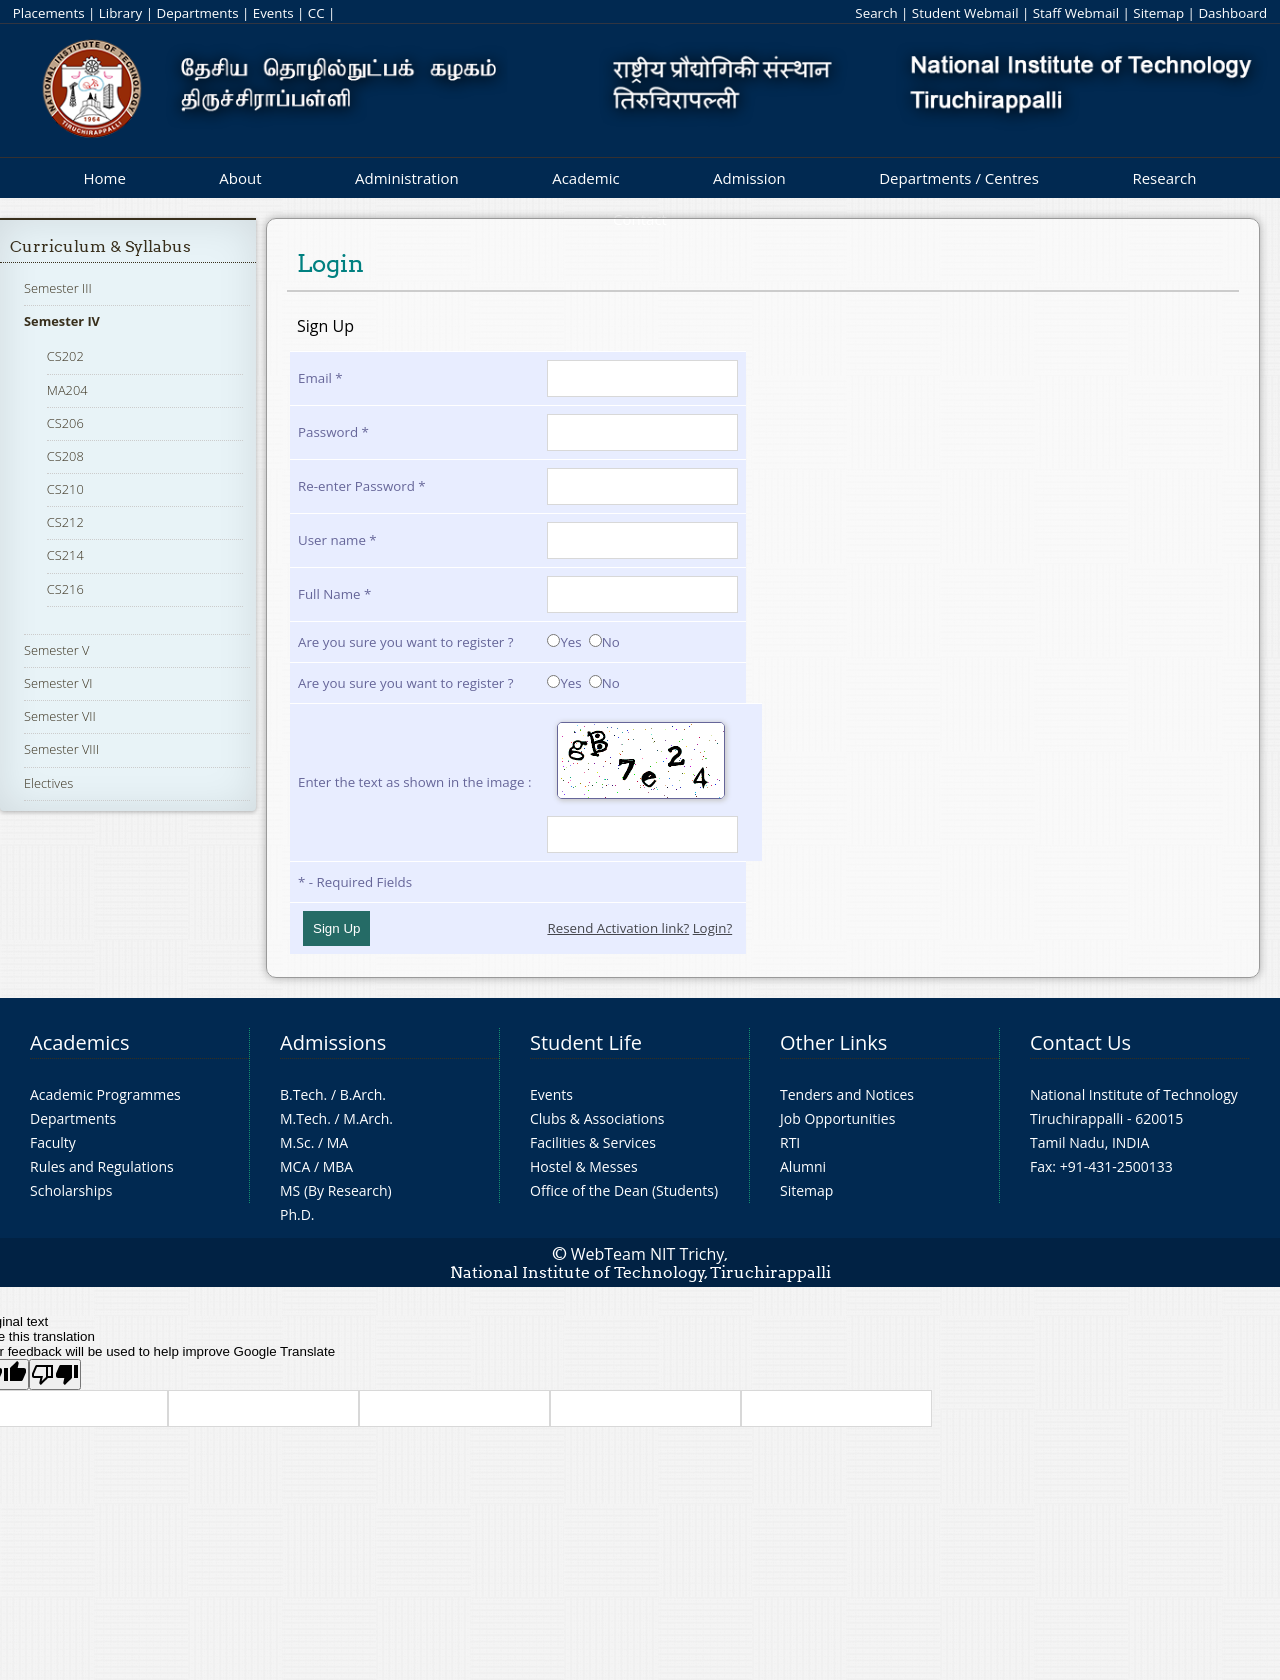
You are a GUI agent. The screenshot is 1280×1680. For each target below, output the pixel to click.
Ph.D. (297, 1214)
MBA (338, 1166)
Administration (407, 178)
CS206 (65, 423)
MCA (295, 1166)
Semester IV (62, 321)
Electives (48, 783)
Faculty (53, 1142)
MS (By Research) (336, 1190)
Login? (713, 928)
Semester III (58, 288)
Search (876, 13)
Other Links (833, 1042)
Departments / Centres (959, 178)
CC (316, 13)
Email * (320, 378)
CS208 (65, 456)
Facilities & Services (593, 1142)
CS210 (65, 489)
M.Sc (295, 1142)
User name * (337, 540)
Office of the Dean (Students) (624, 1190)
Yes (564, 642)
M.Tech (303, 1118)
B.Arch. (363, 1094)
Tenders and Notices (847, 1094)
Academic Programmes (105, 1094)
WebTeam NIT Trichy (648, 1254)
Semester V (56, 650)
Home (104, 178)
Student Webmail (965, 13)
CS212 (65, 522)
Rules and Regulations (102, 1166)
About (240, 178)
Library (120, 13)
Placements (49, 13)
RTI (790, 1142)
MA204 (67, 390)
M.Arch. (368, 1118)
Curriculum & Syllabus (100, 246)
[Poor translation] (55, 1374)
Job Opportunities (837, 1118)
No (604, 642)
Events (273, 13)
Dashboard (1232, 13)
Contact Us (1080, 1042)
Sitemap (1158, 13)
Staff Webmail (1076, 13)
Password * (333, 432)
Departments (198, 13)
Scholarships (71, 1190)
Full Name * (334, 594)
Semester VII (60, 716)
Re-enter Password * (362, 486)
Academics (79, 1042)
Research (1164, 178)
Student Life (586, 1042)
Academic (585, 178)
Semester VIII (61, 749)
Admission (749, 178)
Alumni (803, 1166)
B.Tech (302, 1094)
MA (337, 1142)
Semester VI (58, 683)
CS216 (65, 589)
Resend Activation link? (618, 928)
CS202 (65, 356)
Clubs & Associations (597, 1118)
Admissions (333, 1042)
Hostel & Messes (584, 1166)
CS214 (65, 555)
